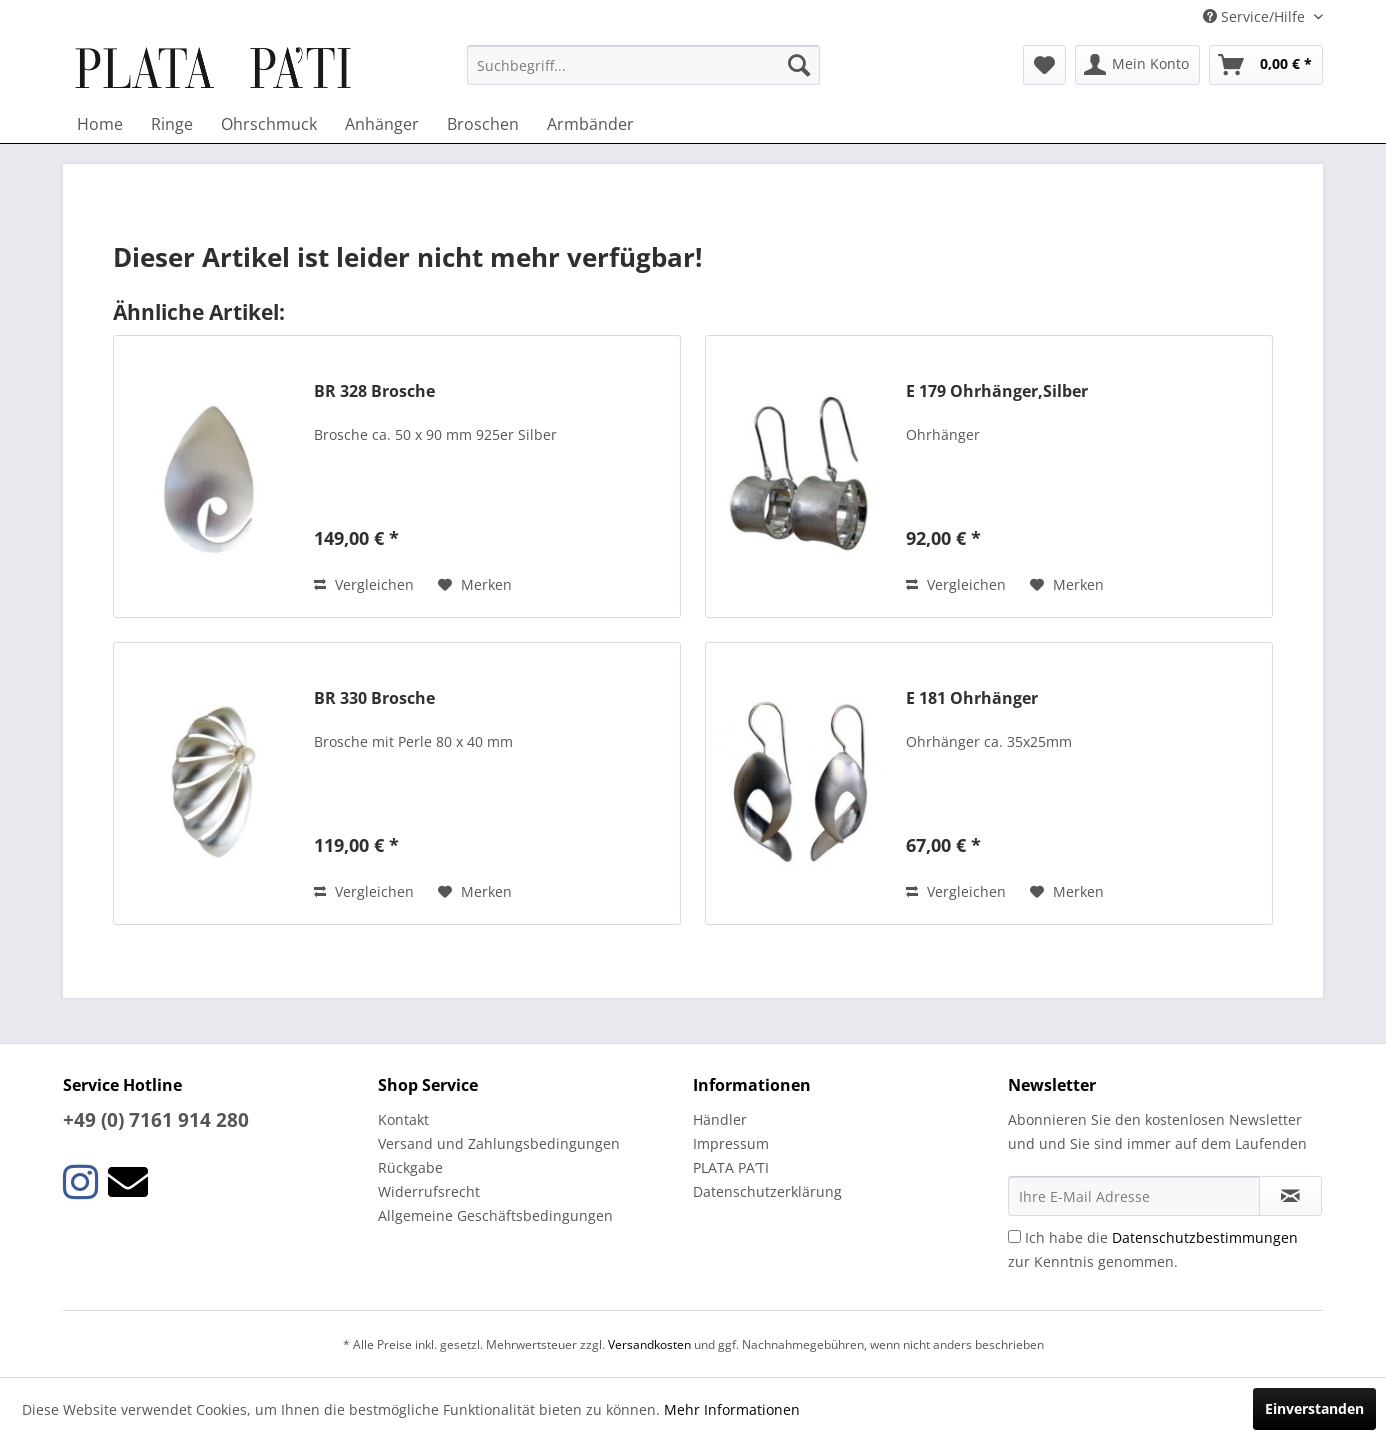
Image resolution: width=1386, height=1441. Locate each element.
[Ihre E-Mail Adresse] (1134, 1196)
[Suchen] (799, 65)
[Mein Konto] (1137, 65)
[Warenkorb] (1266, 65)
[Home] (100, 124)
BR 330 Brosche (374, 698)
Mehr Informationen (732, 1409)
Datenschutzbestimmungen (1205, 1237)
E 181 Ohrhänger (972, 698)
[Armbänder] (590, 124)
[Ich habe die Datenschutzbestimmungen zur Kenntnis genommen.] (1014, 1236)
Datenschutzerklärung (767, 1191)
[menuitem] (643, 65)
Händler (720, 1119)
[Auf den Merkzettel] (475, 585)
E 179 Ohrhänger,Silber (997, 391)
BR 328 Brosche (374, 391)
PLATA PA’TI (731, 1167)
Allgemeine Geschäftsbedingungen (495, 1215)
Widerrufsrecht (429, 1191)
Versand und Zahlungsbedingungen (499, 1143)
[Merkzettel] (1044, 65)
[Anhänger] (382, 124)
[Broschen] (483, 124)
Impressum (731, 1143)
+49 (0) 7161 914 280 (156, 1120)
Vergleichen (364, 584)
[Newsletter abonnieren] (1290, 1196)
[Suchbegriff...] (643, 65)
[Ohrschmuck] (269, 124)
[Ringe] (172, 124)
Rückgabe (410, 1167)
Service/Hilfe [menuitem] (1256, 16)
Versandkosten (649, 1344)
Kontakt (403, 1119)
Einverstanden (1314, 1408)
